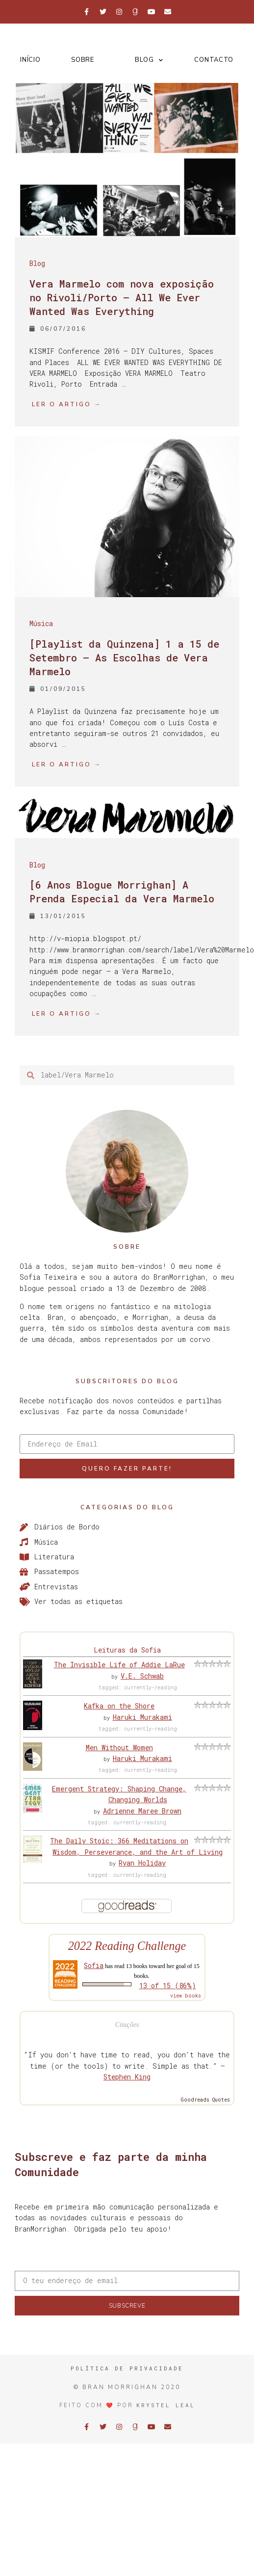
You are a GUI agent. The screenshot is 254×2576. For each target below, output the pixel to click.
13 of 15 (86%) (167, 1985)
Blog (149, 60)
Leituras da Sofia (127, 1650)
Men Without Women (119, 1747)
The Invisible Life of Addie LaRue (119, 1664)
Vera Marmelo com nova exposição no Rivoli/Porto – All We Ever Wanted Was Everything (121, 297)
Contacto (213, 59)
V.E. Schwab (142, 1676)
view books (185, 1996)
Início (30, 59)
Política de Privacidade (127, 2368)
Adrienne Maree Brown (142, 1810)
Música (41, 623)
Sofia (93, 1965)
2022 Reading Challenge (127, 1945)
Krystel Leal (165, 2405)
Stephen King (127, 2076)
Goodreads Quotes (205, 2100)
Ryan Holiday (142, 1862)
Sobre (82, 59)
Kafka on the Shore (119, 1705)
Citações (127, 2024)
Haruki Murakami (142, 1717)
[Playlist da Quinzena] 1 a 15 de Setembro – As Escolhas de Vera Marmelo (124, 657)
